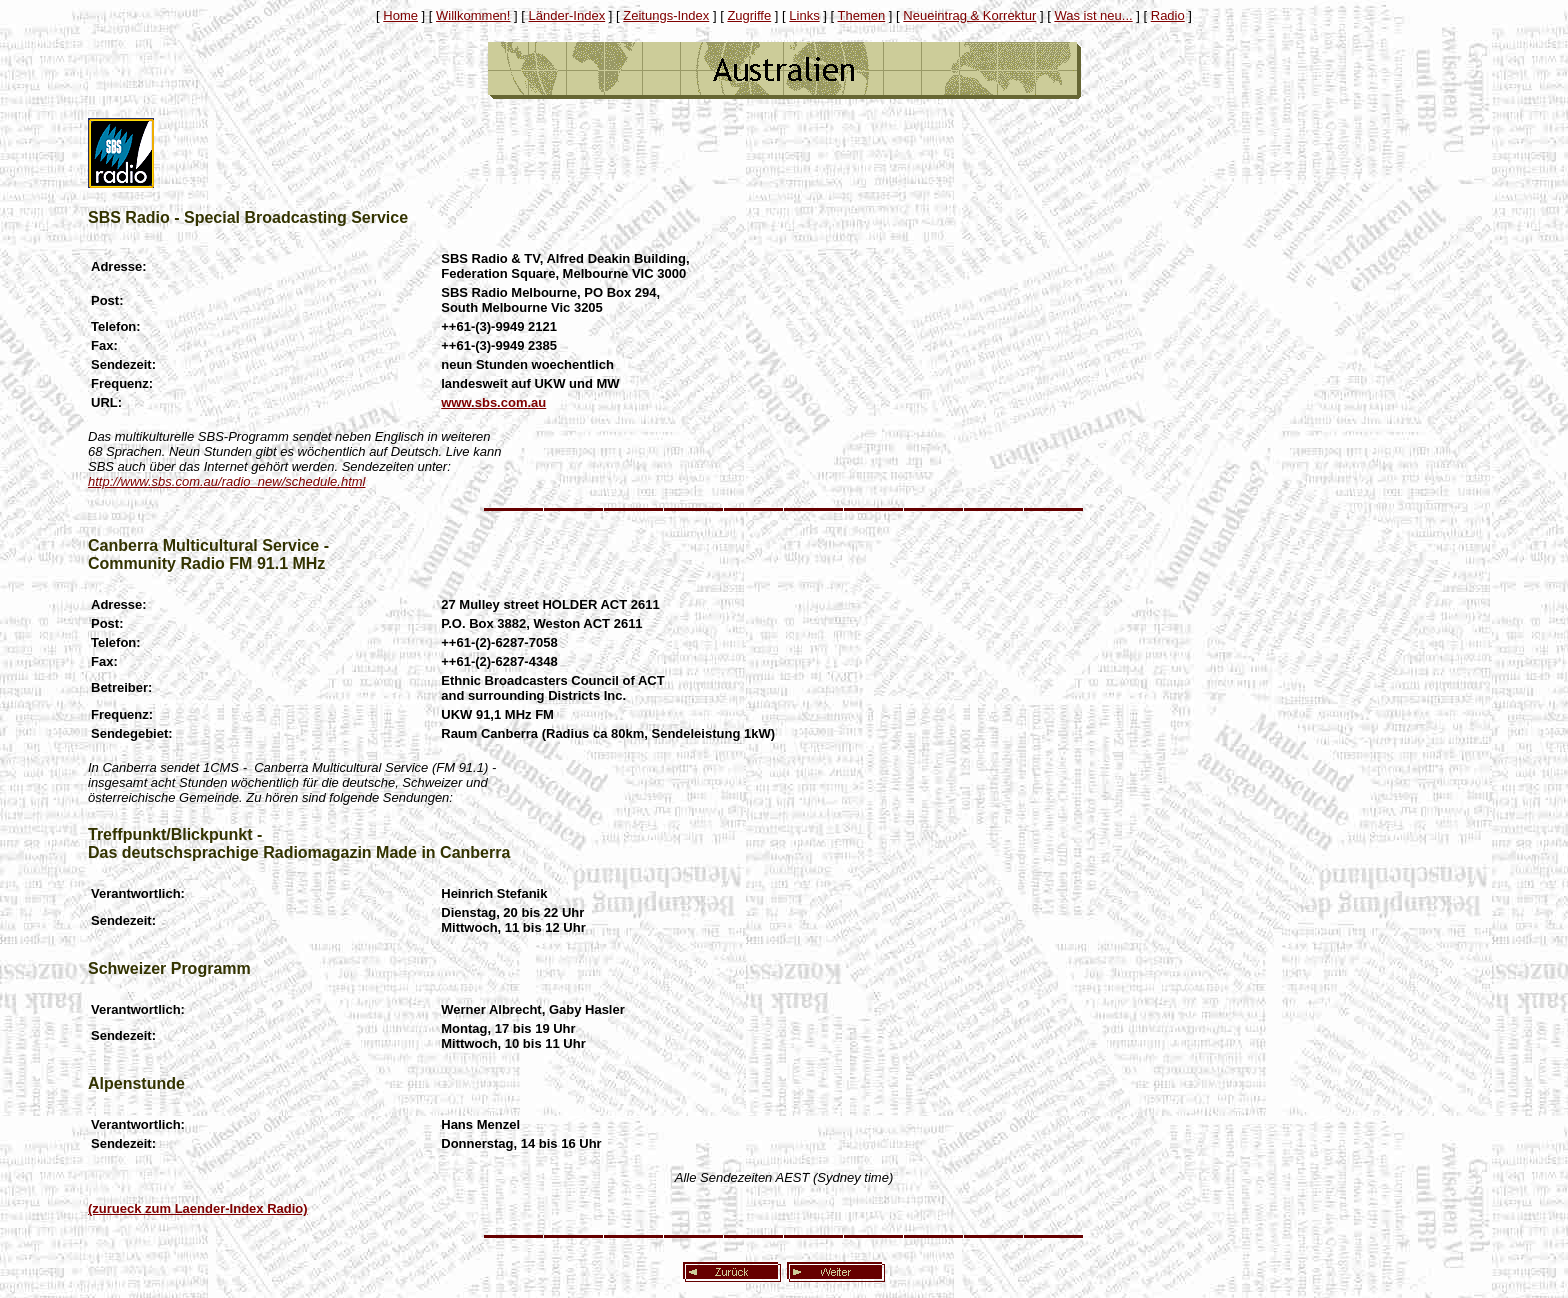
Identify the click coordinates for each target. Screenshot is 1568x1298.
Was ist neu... (1093, 15)
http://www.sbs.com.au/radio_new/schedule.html (226, 481)
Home (400, 15)
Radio (1168, 15)
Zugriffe (749, 15)
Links (804, 15)
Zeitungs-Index (666, 15)
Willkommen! (473, 15)
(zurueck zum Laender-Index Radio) (198, 1208)
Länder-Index (567, 15)
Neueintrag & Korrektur (969, 15)
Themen (862, 15)
